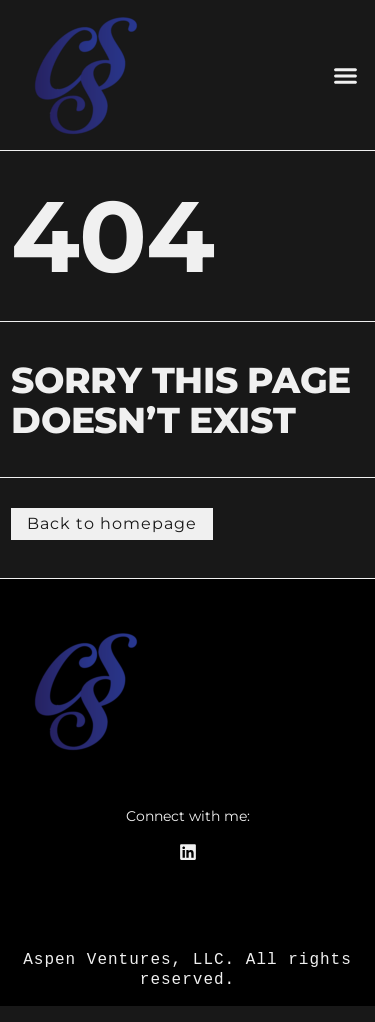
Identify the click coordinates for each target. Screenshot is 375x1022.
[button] (345, 75)
